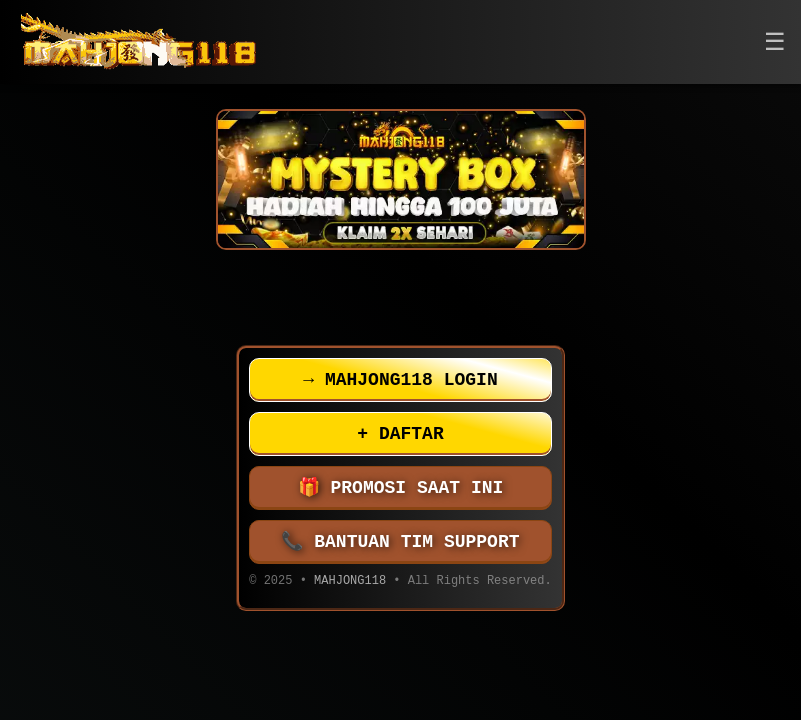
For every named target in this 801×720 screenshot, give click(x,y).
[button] (775, 42)
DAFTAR (400, 434)
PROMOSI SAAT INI (401, 488)
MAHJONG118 (350, 582)
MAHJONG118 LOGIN (400, 380)
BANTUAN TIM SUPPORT (401, 542)
